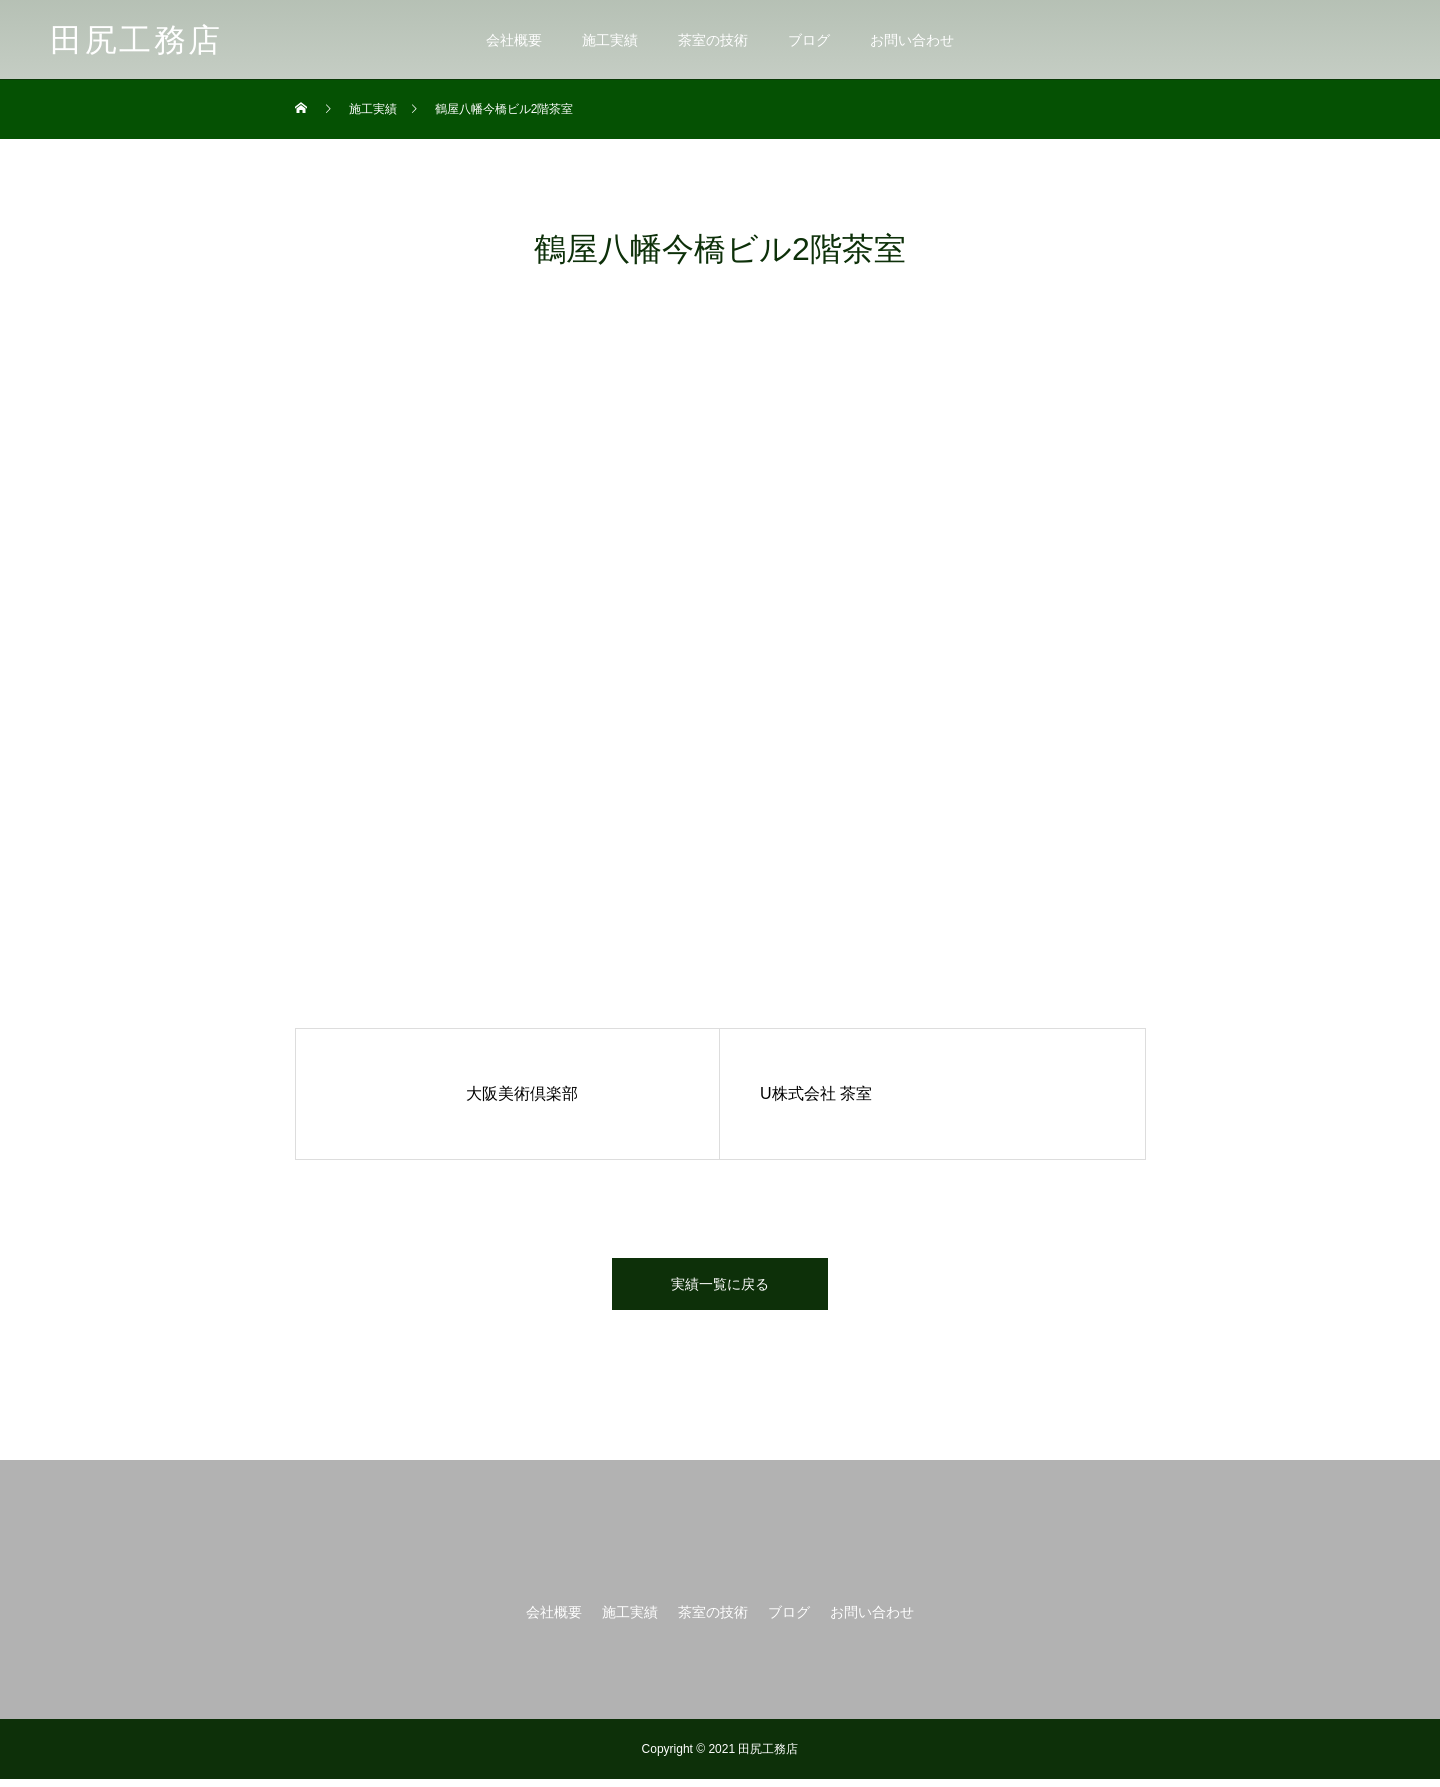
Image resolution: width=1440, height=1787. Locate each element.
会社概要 (514, 40)
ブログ (809, 40)
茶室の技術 (713, 40)
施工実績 (610, 40)
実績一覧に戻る (720, 1287)
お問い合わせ (912, 40)
